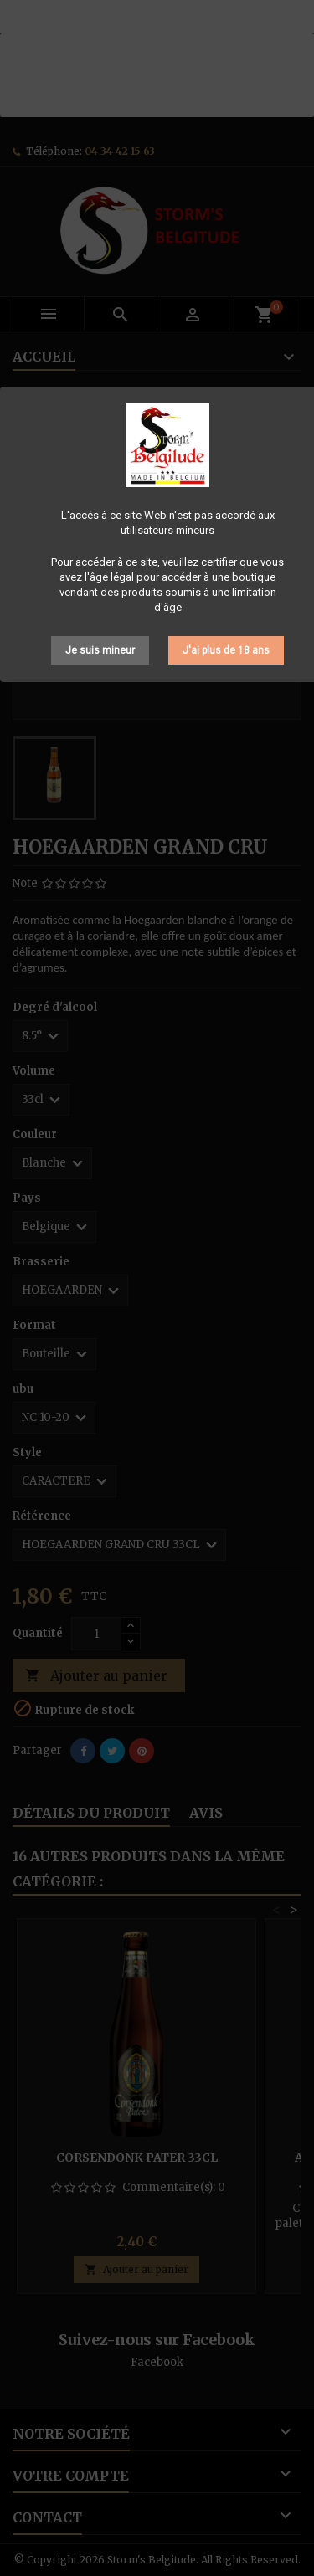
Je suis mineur (100, 650)
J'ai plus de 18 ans (226, 650)
